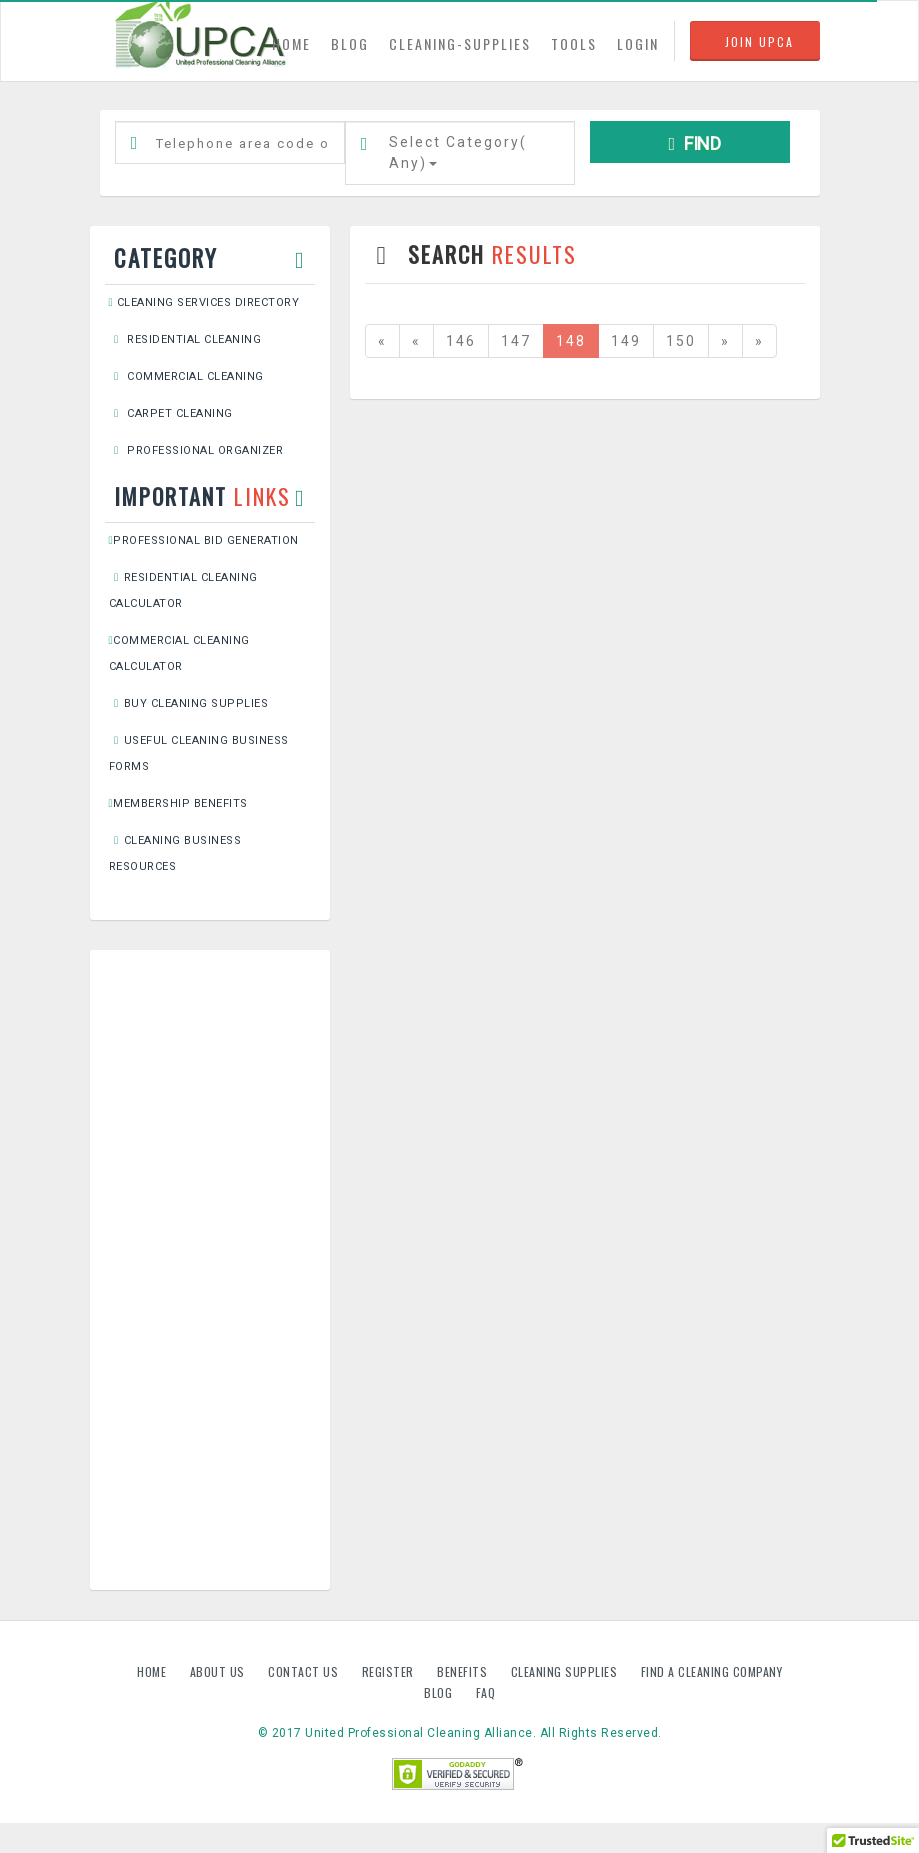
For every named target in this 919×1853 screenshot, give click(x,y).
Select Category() (458, 152)
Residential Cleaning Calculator (183, 590)
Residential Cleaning (185, 339)
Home (153, 1671)
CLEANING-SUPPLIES (460, 43)
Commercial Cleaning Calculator (179, 653)
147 (516, 341)
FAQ (486, 1692)
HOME (296, 43)
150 (681, 341)
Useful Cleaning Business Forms (199, 753)
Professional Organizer (196, 450)
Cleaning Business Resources (175, 853)
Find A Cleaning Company (712, 1671)
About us (219, 1671)
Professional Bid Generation (204, 540)
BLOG (350, 43)
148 (571, 341)
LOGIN (638, 43)
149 (626, 341)
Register (388, 1671)
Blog (440, 1692)
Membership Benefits (178, 803)
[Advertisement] (210, 1270)
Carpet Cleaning (171, 413)
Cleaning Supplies (566, 1671)
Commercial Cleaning (186, 376)
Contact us (305, 1671)
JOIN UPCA (759, 41)
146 (461, 341)
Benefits (464, 1671)
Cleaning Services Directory (204, 302)
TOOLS (574, 43)
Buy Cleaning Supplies (189, 703)
